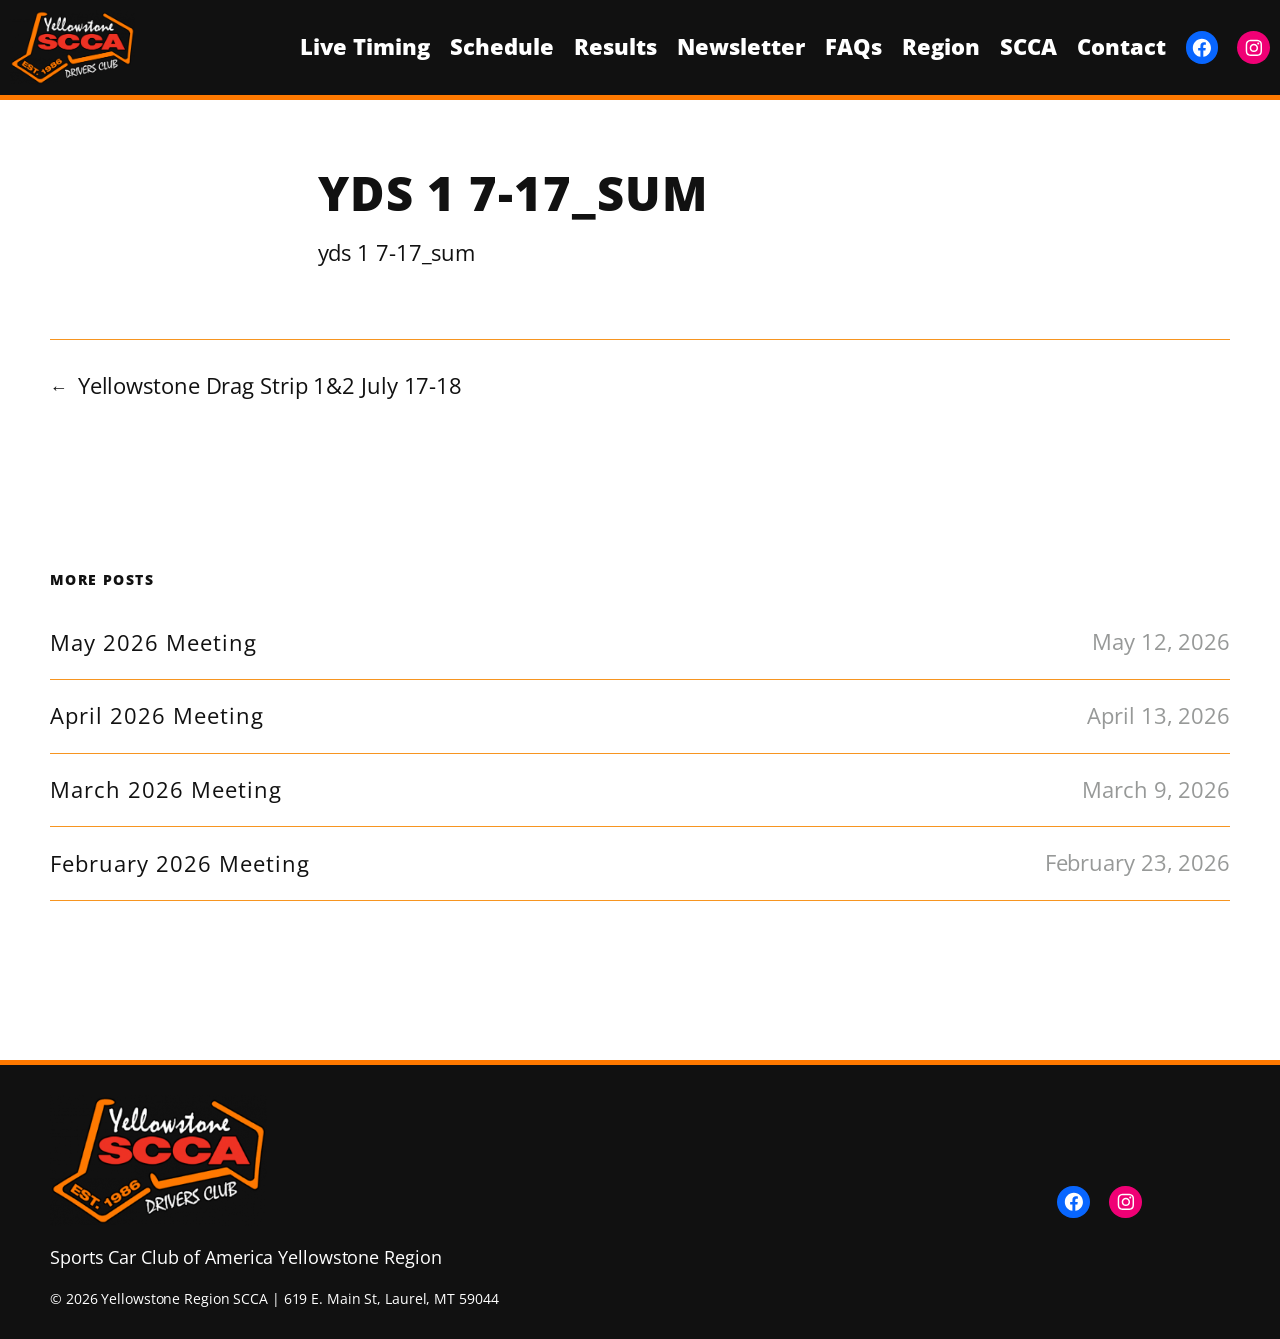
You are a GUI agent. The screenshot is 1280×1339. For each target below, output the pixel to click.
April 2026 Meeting (157, 716)
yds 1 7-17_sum (397, 252)
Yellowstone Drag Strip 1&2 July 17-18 (270, 385)
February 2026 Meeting (180, 864)
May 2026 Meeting (153, 643)
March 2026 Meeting (166, 790)
